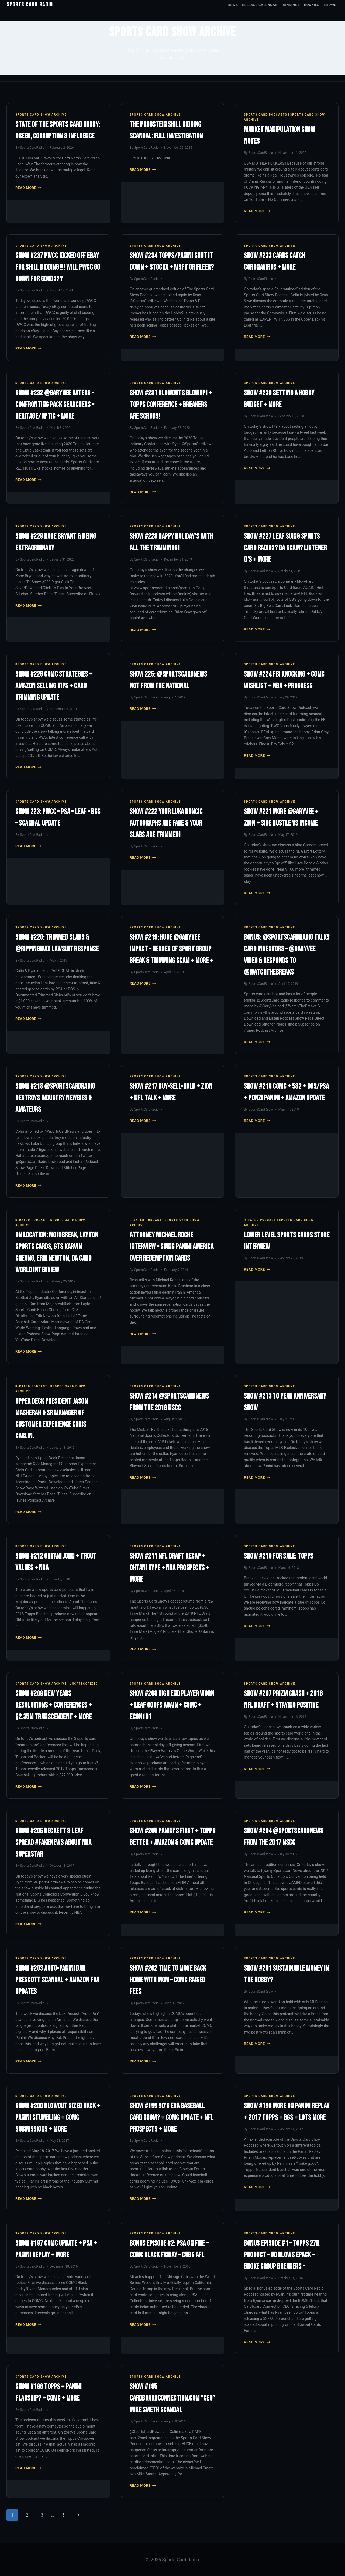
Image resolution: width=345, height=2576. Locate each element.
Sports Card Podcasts (265, 114)
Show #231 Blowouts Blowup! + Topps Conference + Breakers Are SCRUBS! (171, 405)
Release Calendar (259, 5)
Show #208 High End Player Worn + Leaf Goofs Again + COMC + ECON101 (172, 1705)
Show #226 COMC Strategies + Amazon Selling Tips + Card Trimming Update (54, 686)
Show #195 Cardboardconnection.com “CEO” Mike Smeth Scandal (172, 2398)
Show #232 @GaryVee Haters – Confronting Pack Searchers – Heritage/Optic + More (54, 405)
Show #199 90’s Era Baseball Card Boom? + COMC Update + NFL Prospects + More (171, 2118)
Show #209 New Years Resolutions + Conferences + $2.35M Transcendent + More (53, 1705)
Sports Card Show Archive (41, 114)
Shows (329, 5)
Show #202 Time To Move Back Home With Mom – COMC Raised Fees (168, 1980)
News (233, 5)
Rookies (311, 5)
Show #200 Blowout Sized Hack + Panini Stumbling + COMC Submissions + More (57, 2118)
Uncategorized (84, 1683)
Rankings (291, 5)
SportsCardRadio (32, 148)
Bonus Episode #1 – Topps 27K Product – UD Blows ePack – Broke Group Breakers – (281, 2255)
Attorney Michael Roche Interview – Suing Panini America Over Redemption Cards (171, 1247)
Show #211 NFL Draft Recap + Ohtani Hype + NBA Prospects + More (169, 1568)
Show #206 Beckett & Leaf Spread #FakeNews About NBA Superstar (53, 1843)
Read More (28, 188)
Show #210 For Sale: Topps (278, 1556)
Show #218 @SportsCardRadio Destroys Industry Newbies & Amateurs (55, 1098)
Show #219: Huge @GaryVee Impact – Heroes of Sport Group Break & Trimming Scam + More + (171, 949)
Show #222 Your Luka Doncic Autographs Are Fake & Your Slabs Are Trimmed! (166, 823)
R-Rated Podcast (31, 1220)
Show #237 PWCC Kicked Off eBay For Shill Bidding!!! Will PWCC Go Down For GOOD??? (57, 267)
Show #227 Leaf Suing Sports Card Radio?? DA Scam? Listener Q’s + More (285, 548)
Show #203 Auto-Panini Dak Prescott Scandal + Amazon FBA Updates (57, 1980)
